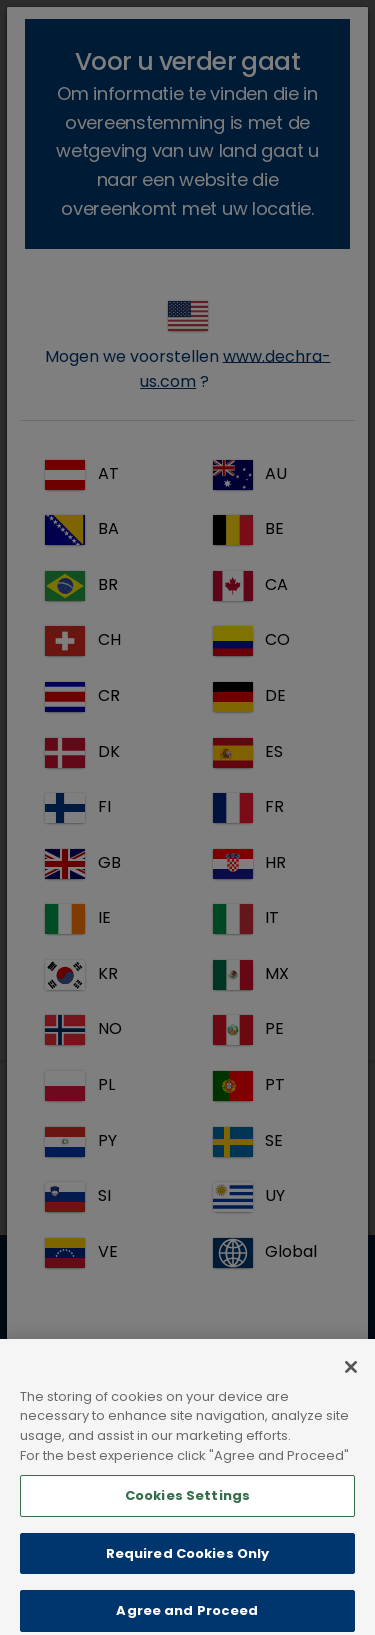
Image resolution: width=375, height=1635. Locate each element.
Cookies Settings (187, 1517)
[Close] (351, 1389)
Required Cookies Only (188, 1575)
